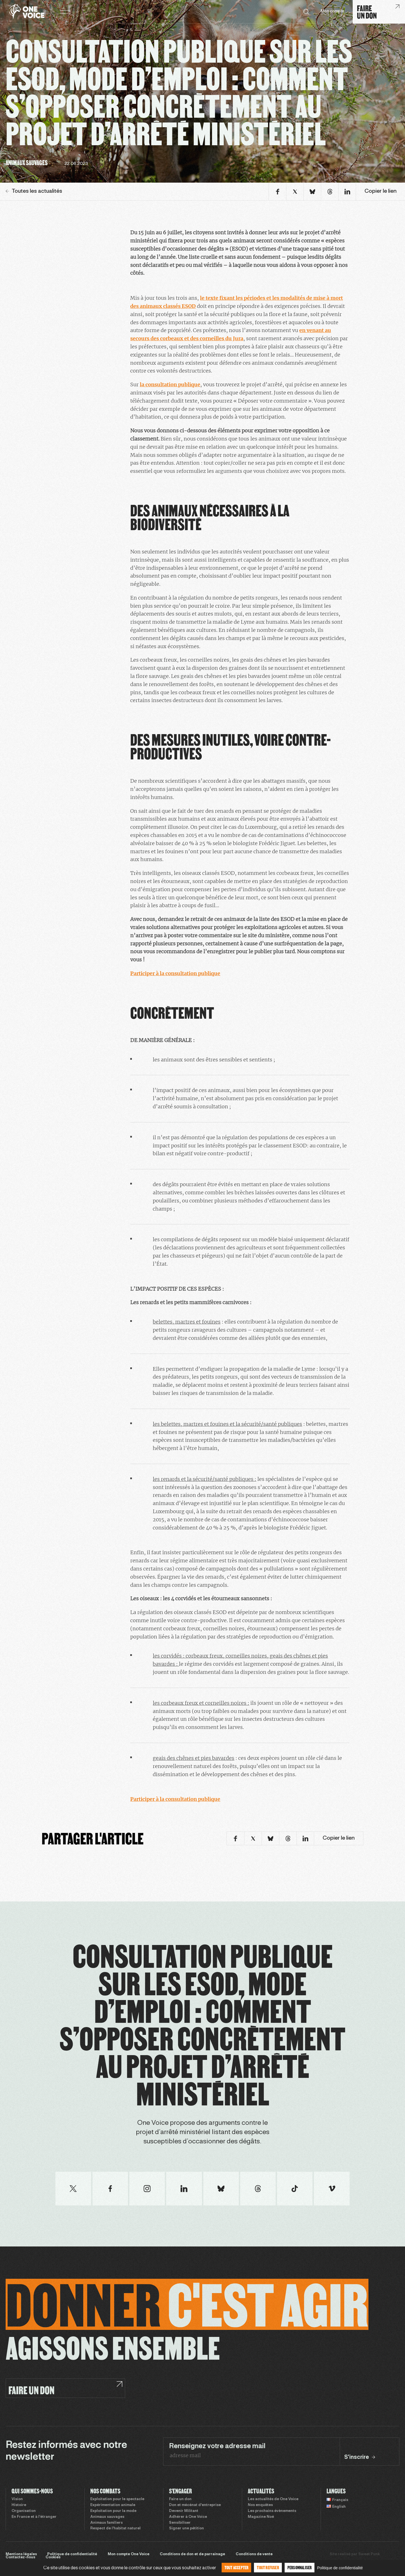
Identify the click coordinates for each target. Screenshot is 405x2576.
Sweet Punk (369, 2554)
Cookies (53, 2557)
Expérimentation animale (112, 2505)
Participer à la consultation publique (175, 973)
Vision (17, 2499)
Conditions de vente (254, 2554)
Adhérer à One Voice (188, 2517)
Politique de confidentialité (72, 2554)
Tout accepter (236, 2567)
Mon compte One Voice (128, 2554)
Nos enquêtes (260, 2505)
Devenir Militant (183, 2511)
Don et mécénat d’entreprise (195, 2505)
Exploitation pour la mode (113, 2511)
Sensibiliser (180, 2523)
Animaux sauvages (107, 2517)
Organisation (24, 2511)
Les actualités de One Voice (273, 2499)
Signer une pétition (186, 2528)
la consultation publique (170, 384)
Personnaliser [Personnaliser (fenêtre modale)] (299, 2567)
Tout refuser (268, 2567)
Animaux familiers (106, 2523)
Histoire (19, 2505)
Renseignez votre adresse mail (217, 2446)
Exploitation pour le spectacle (117, 2499)
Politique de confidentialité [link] (340, 2568)
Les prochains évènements (272, 2511)
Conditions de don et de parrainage (192, 2554)
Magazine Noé (261, 2517)
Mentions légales (21, 2554)
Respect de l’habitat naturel (115, 2528)
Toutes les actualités (34, 191)
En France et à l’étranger (34, 2517)
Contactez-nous (20, 2557)
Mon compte (332, 11)
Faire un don (180, 2499)
